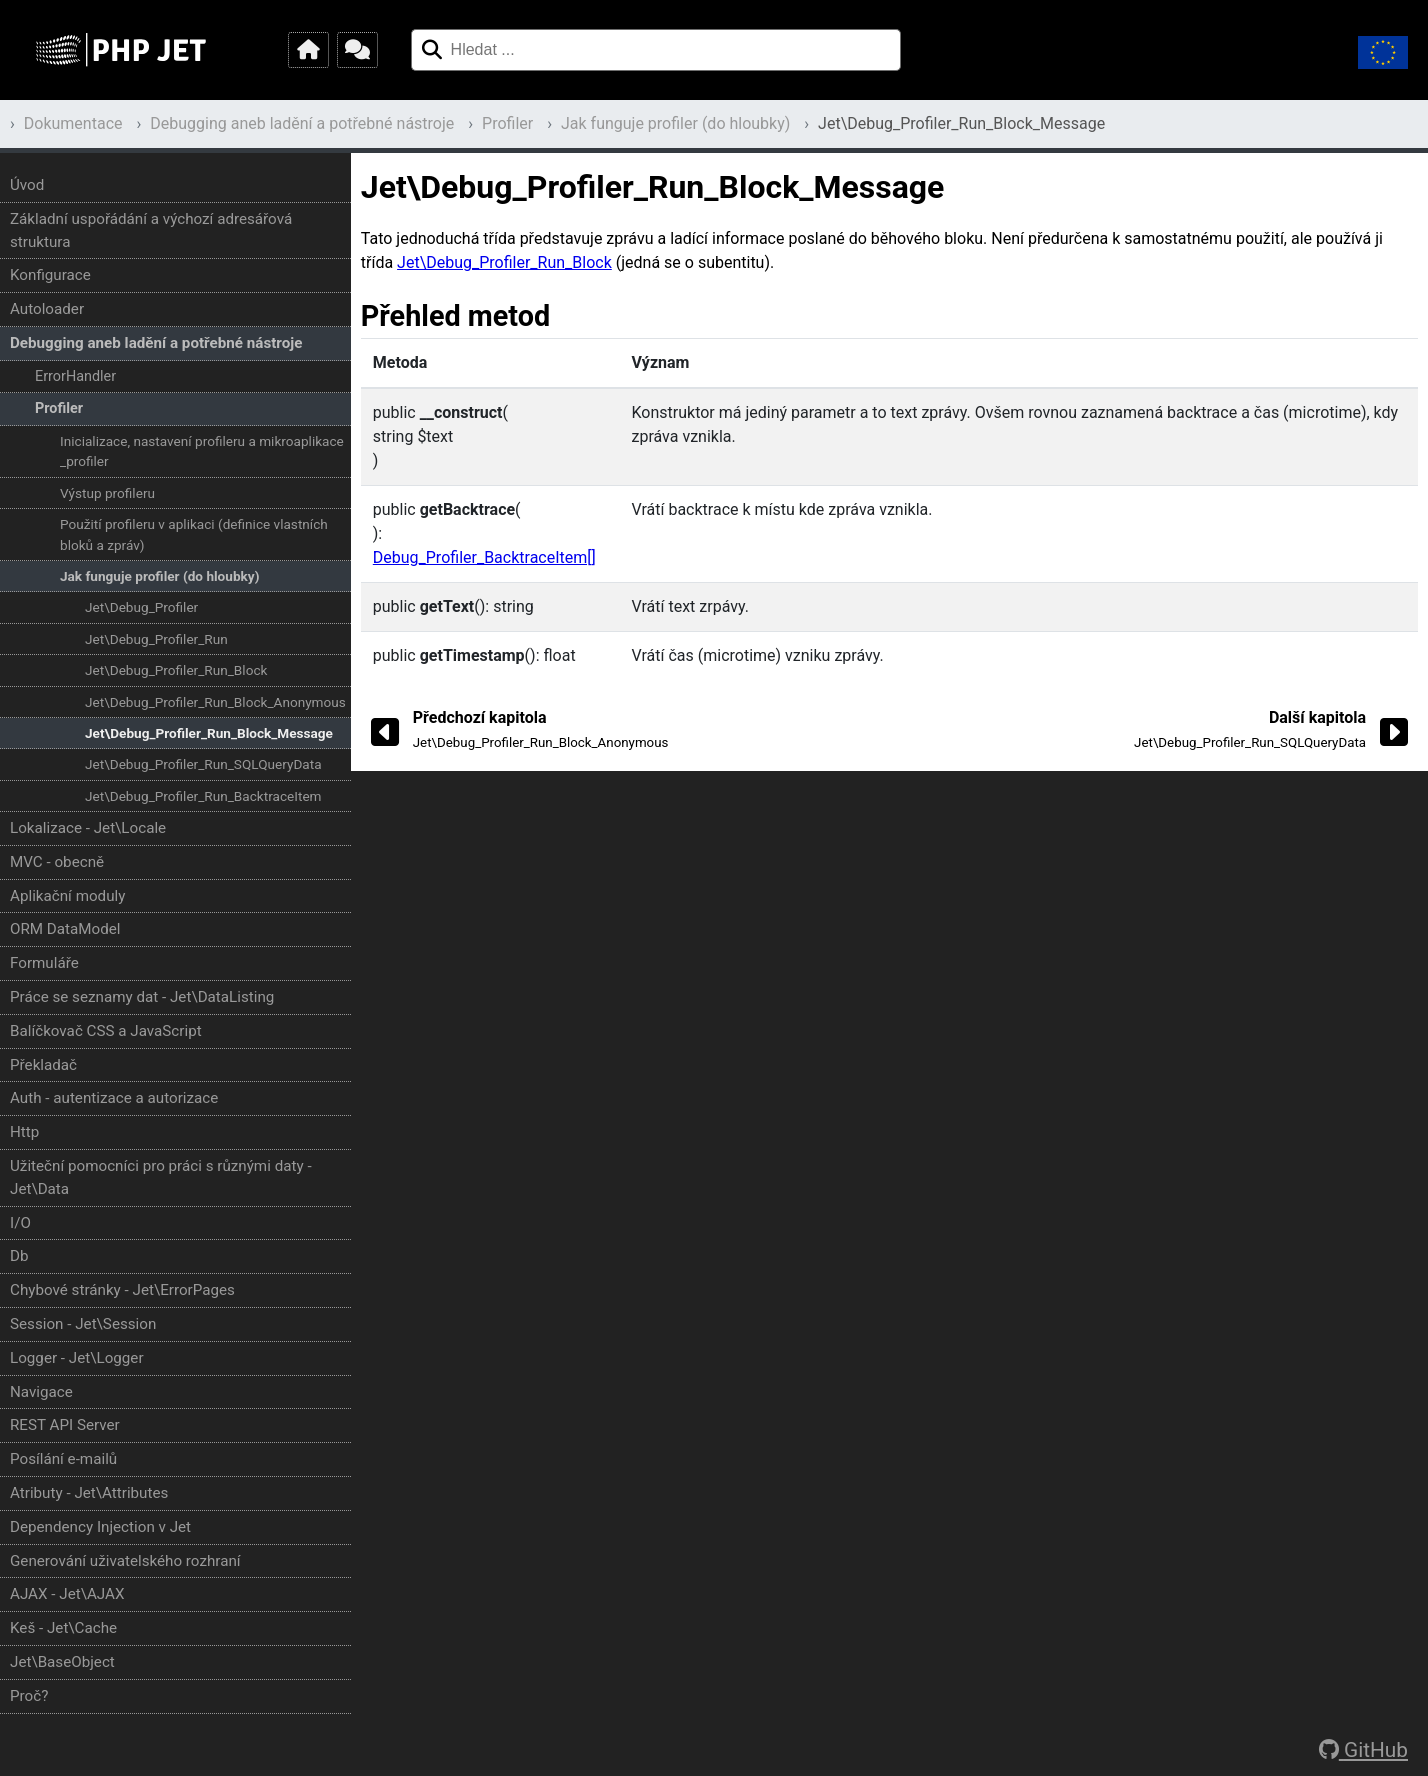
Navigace (41, 1392)
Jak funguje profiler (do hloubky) (675, 123)
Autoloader (47, 309)
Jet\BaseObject (62, 1662)
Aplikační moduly (67, 896)
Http (24, 1132)
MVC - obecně (57, 862)
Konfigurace (50, 275)
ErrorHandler (75, 376)
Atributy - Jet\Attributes (89, 1493)
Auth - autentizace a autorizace (114, 1098)
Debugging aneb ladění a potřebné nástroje (302, 123)
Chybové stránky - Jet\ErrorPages (122, 1290)
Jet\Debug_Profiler (141, 607)
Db (19, 1256)
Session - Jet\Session (83, 1324)
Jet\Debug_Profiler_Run (156, 639)
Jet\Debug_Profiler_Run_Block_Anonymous (215, 702)
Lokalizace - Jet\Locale (88, 828)
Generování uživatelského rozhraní (125, 1561)
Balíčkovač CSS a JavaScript (106, 1031)
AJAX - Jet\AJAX (67, 1594)
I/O (20, 1223)
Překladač (43, 1065)
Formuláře (44, 963)
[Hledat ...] (431, 50)
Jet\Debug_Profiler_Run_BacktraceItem (203, 796)
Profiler (507, 123)
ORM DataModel (65, 929)
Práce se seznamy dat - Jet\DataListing (142, 997)
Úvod (27, 185)
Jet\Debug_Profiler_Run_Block (176, 670)
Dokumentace (73, 123)
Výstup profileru (107, 493)
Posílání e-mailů (63, 1459)
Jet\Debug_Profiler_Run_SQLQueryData (203, 764)
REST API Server (65, 1425)
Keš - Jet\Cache (63, 1628)
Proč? (29, 1696)
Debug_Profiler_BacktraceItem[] (484, 557)
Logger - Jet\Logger (77, 1358)
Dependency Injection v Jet (100, 1527)
